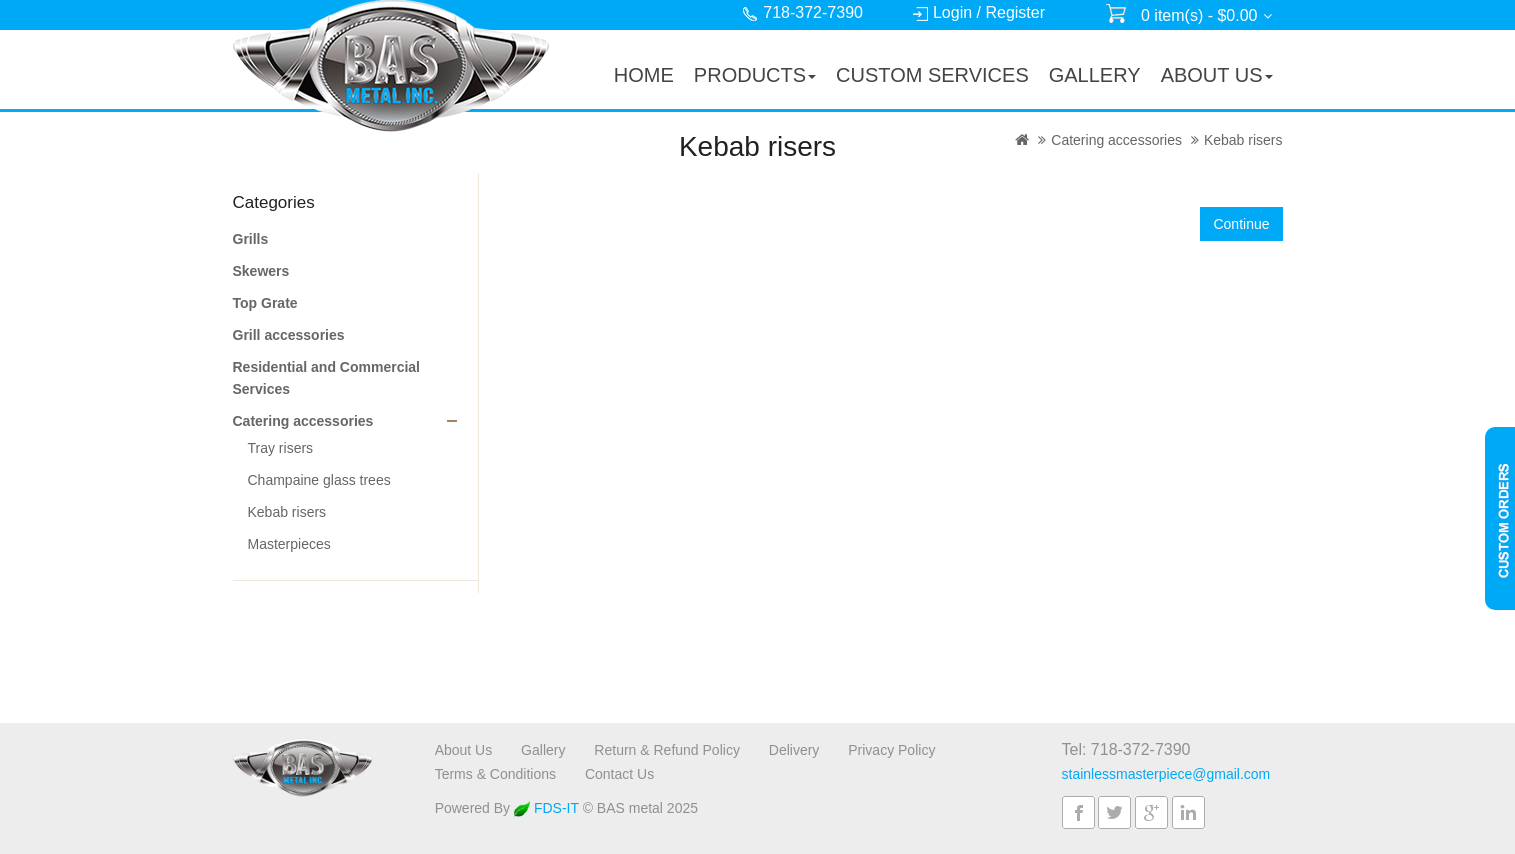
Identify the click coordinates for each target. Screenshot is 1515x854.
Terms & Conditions (495, 774)
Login (952, 12)
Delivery (794, 750)
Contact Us (619, 774)
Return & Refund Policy (667, 750)
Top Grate (265, 303)
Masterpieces (289, 544)
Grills (251, 239)
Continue (1241, 224)
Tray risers (281, 448)
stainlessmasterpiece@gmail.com (1166, 774)
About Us (464, 750)
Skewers (261, 271)
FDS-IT (546, 808)
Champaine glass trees (319, 480)
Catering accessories (1116, 140)
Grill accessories (289, 335)
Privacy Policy (891, 750)
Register (1015, 12)
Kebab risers (1243, 140)
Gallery (543, 750)
